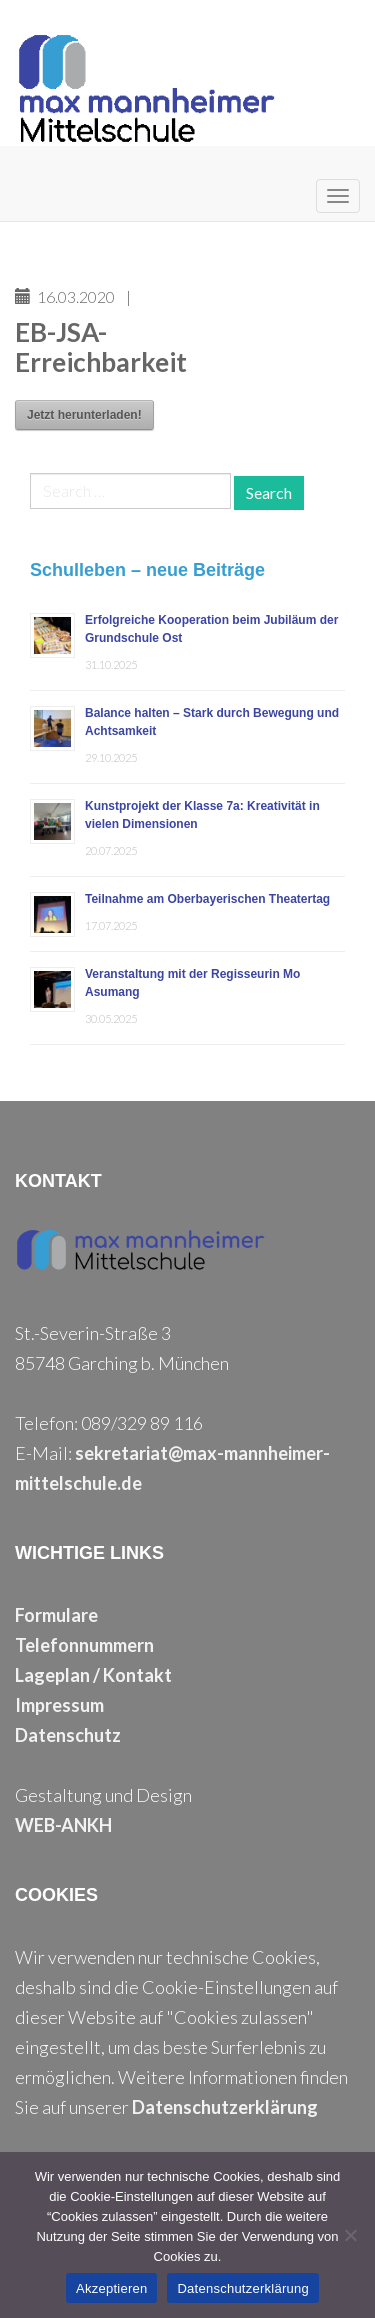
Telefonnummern (84, 1645)
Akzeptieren (111, 2288)
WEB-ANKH (63, 1825)
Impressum (59, 1705)
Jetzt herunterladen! (84, 415)
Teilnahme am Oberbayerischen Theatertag (207, 899)
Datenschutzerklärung (225, 2107)
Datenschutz (68, 1735)
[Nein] (350, 2235)
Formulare (56, 1615)
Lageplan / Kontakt (93, 1675)
